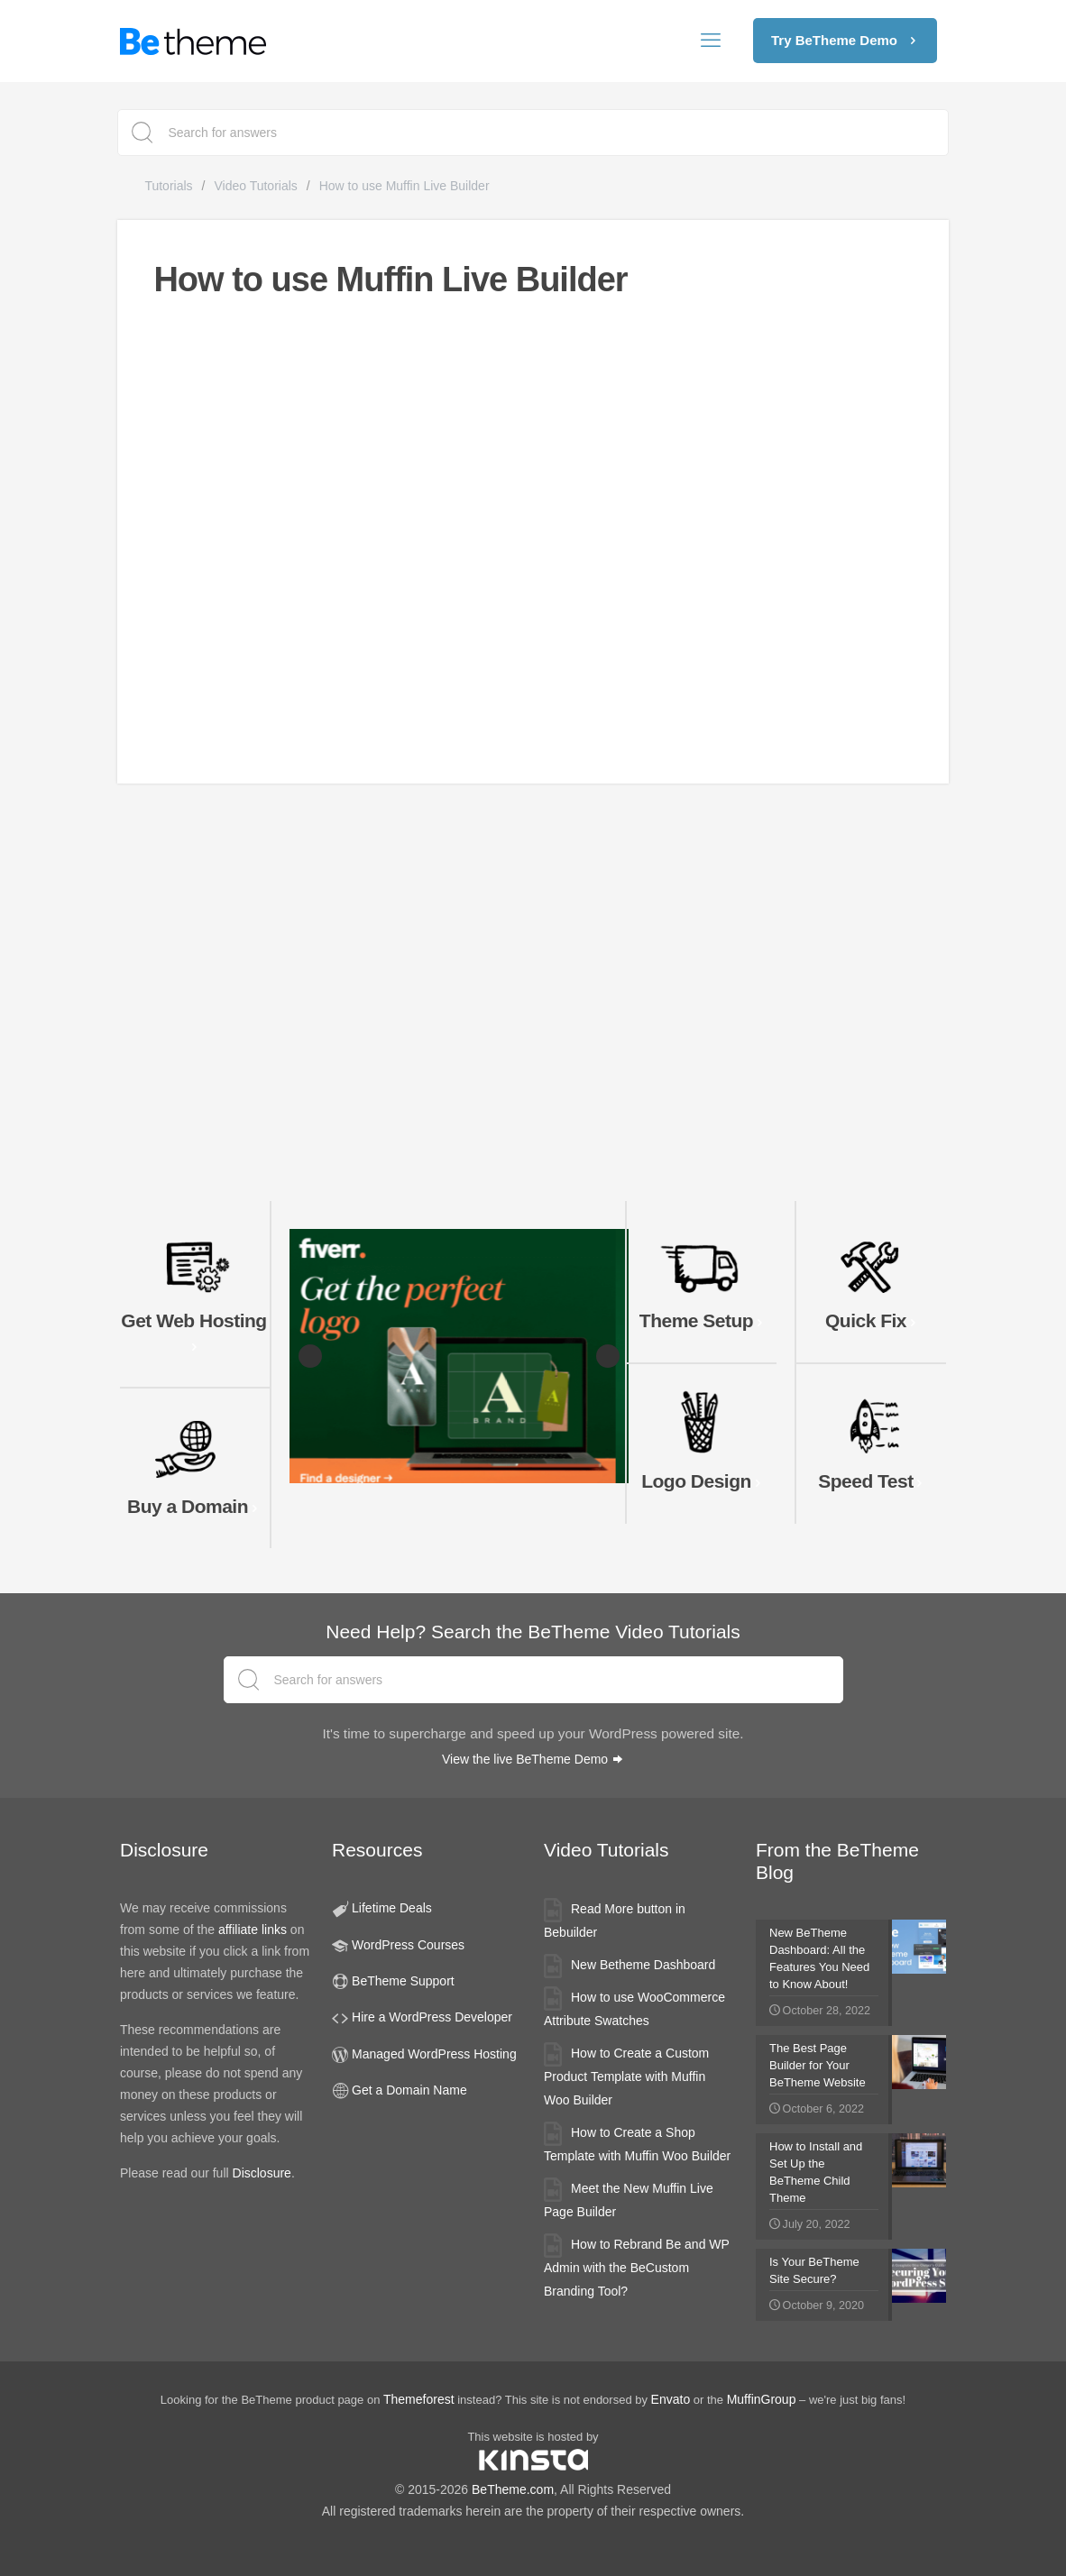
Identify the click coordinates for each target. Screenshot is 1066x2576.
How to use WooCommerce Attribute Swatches (634, 2009)
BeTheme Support (403, 1981)
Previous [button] (310, 1356)
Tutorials (168, 186)
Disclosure (262, 2173)
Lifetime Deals (392, 1908)
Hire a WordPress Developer (432, 2017)
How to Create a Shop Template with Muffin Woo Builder (637, 2144)
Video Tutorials (255, 186)
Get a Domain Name (409, 2090)
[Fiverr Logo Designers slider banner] (459, 1356)
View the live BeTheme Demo (533, 1759)
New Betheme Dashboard (643, 1964)
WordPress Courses (408, 1945)
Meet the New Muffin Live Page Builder (628, 2200)
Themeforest (419, 2399)
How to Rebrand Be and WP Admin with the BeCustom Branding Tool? (637, 2267)
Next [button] (608, 1356)
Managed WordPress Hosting (434, 2054)
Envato (671, 2399)
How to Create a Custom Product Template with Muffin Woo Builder (626, 2076)
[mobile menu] (710, 40)
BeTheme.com (513, 2489)
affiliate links (252, 1929)
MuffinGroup (761, 2399)
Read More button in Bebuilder (614, 1920)
